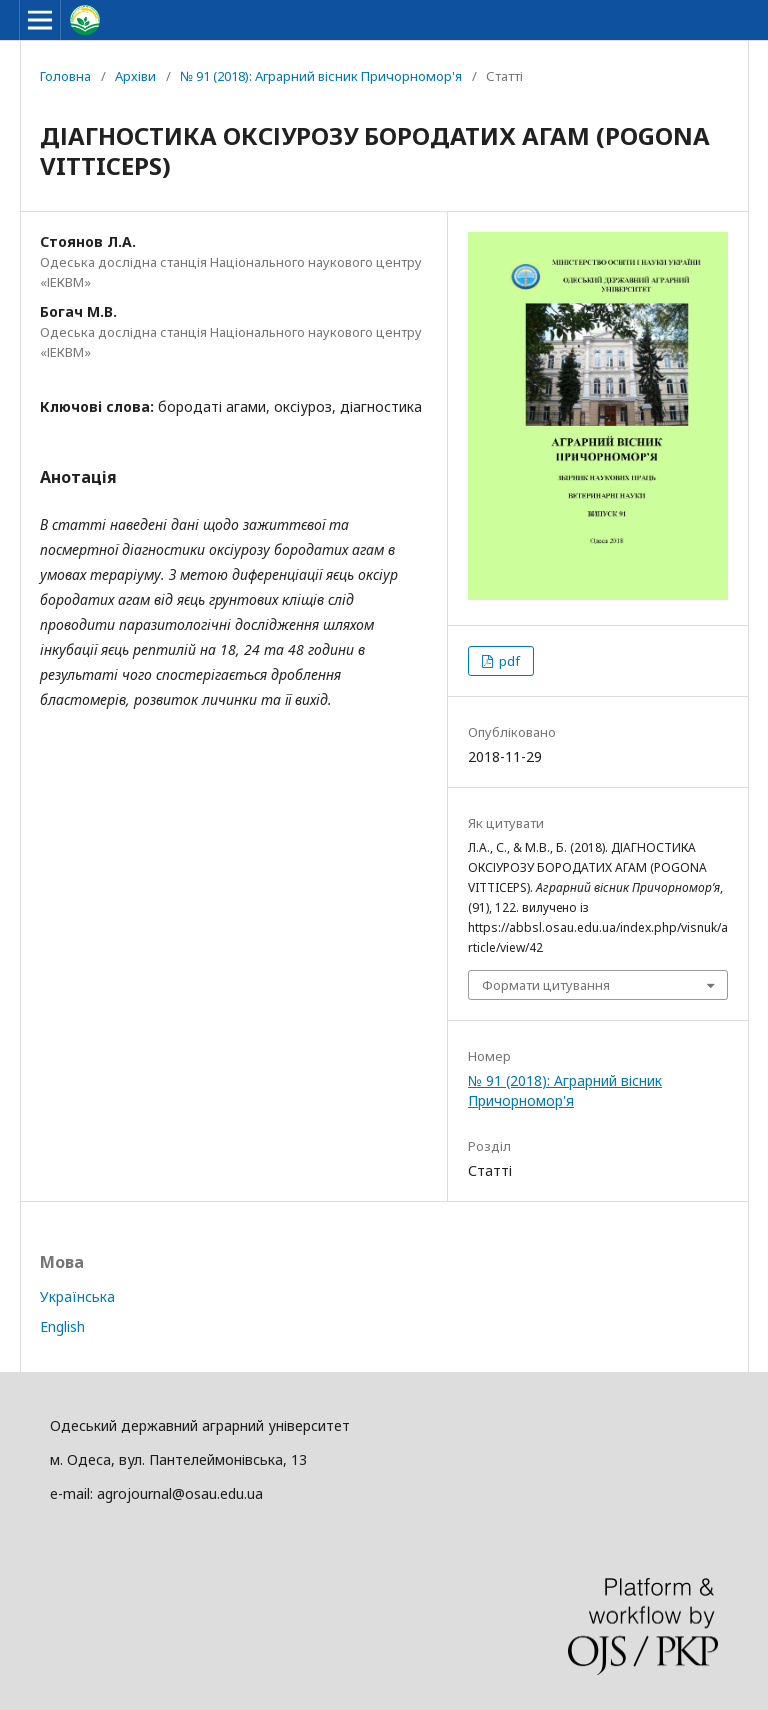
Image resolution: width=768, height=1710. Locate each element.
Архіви (135, 76)
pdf (508, 661)
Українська (77, 1296)
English (62, 1326)
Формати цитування (546, 985)
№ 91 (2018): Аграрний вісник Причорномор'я (321, 76)
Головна (65, 76)
